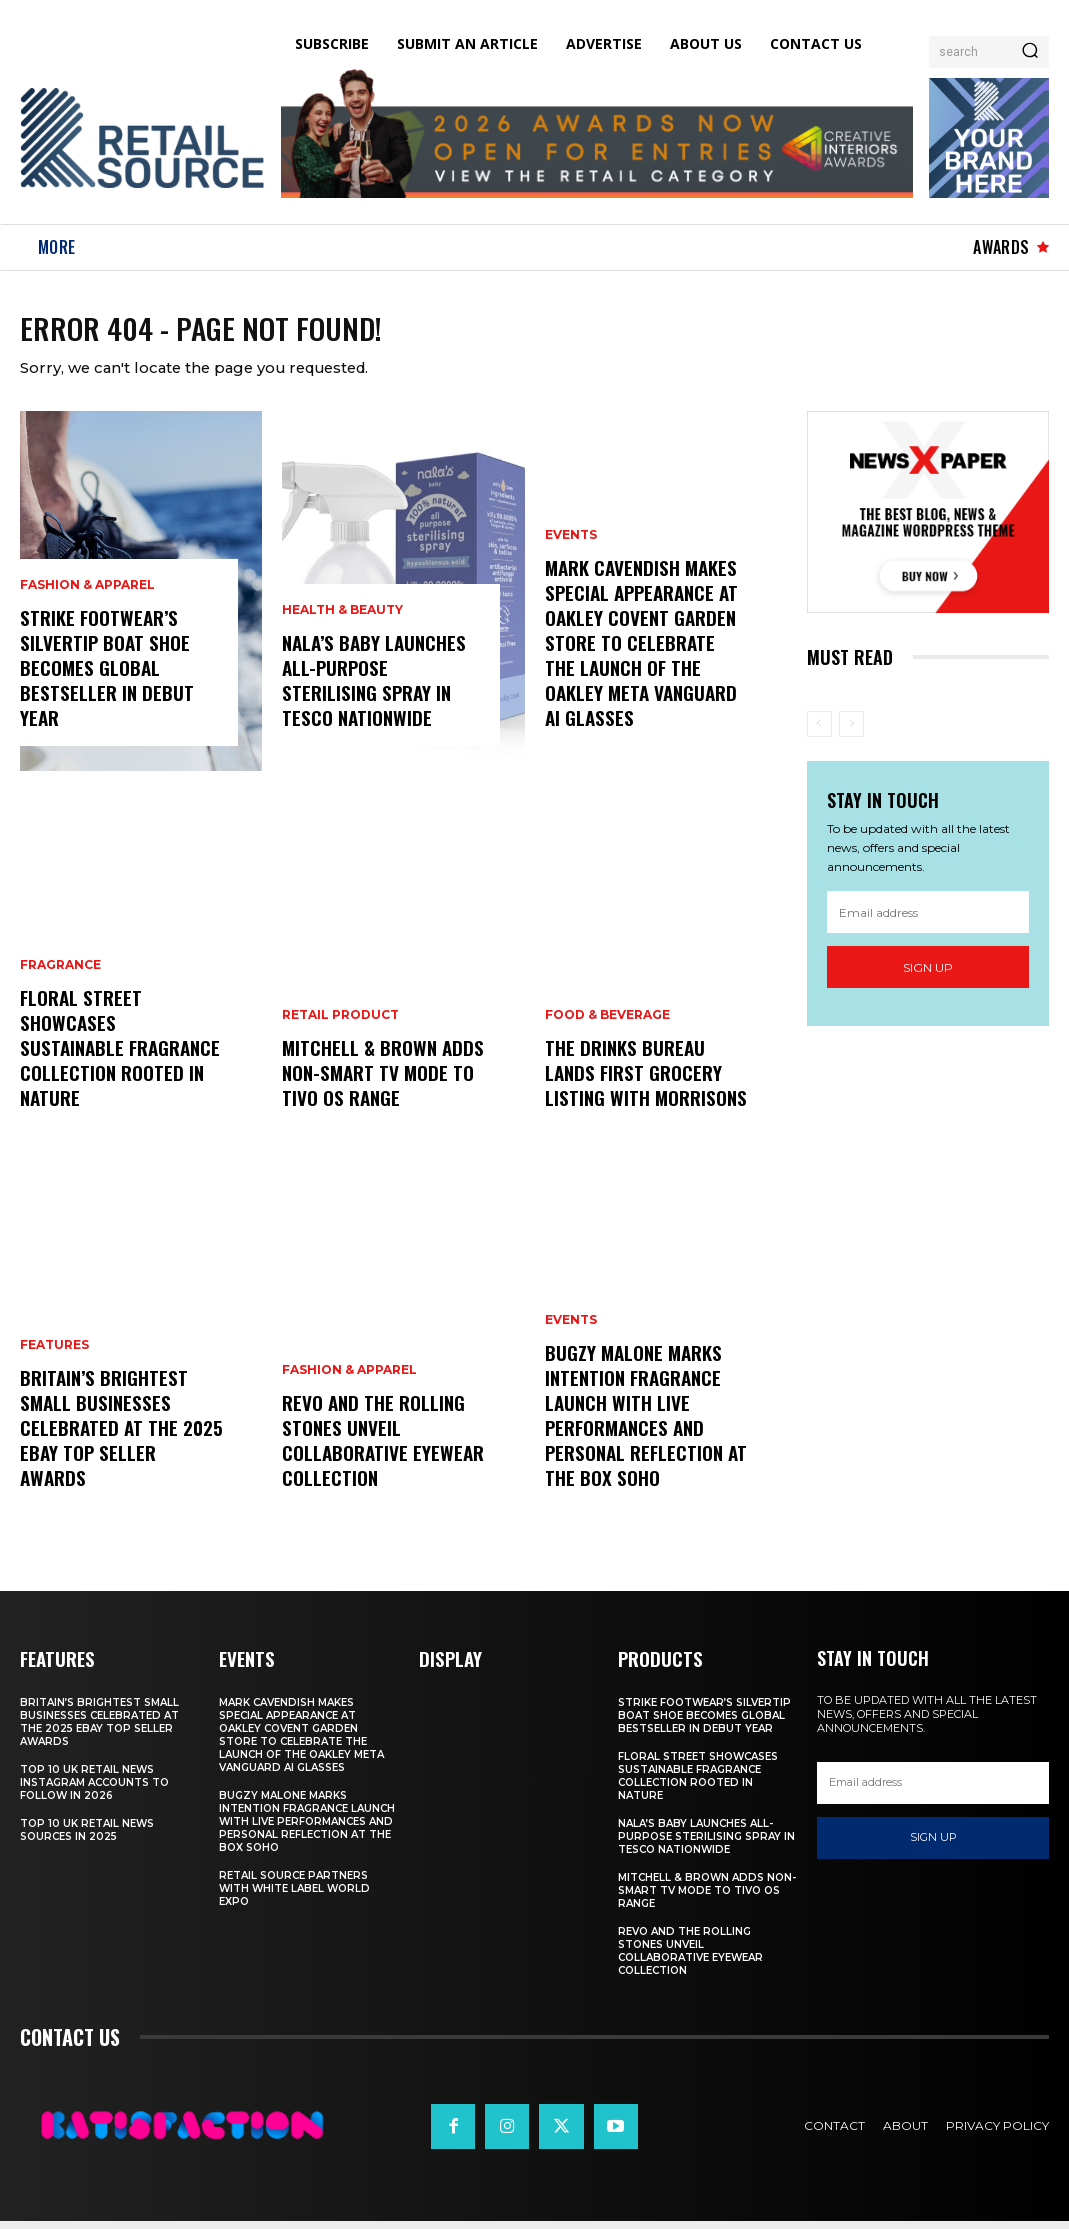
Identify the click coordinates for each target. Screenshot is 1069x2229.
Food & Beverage (607, 1029)
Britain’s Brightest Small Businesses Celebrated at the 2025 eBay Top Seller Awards (118, 1452)
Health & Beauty (342, 625)
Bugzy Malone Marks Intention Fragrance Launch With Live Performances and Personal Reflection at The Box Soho (641, 1428)
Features (54, 1385)
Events (571, 555)
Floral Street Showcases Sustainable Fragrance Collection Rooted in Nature (116, 1072)
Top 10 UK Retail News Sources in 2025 (87, 1838)
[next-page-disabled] (851, 733)
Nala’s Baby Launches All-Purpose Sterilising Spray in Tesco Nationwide (380, 692)
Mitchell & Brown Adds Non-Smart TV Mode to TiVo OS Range (378, 1084)
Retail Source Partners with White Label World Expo (294, 1896)
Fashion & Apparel (87, 602)
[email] (928, 921)
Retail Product (340, 1029)
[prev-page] (819, 733)
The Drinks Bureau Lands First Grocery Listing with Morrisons (642, 1084)
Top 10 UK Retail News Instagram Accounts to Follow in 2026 (94, 1790)
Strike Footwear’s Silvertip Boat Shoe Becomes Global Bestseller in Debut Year (100, 681)
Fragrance (60, 1005)
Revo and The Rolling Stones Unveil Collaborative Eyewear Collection (377, 1452)
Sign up (928, 976)
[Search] (1030, 52)
